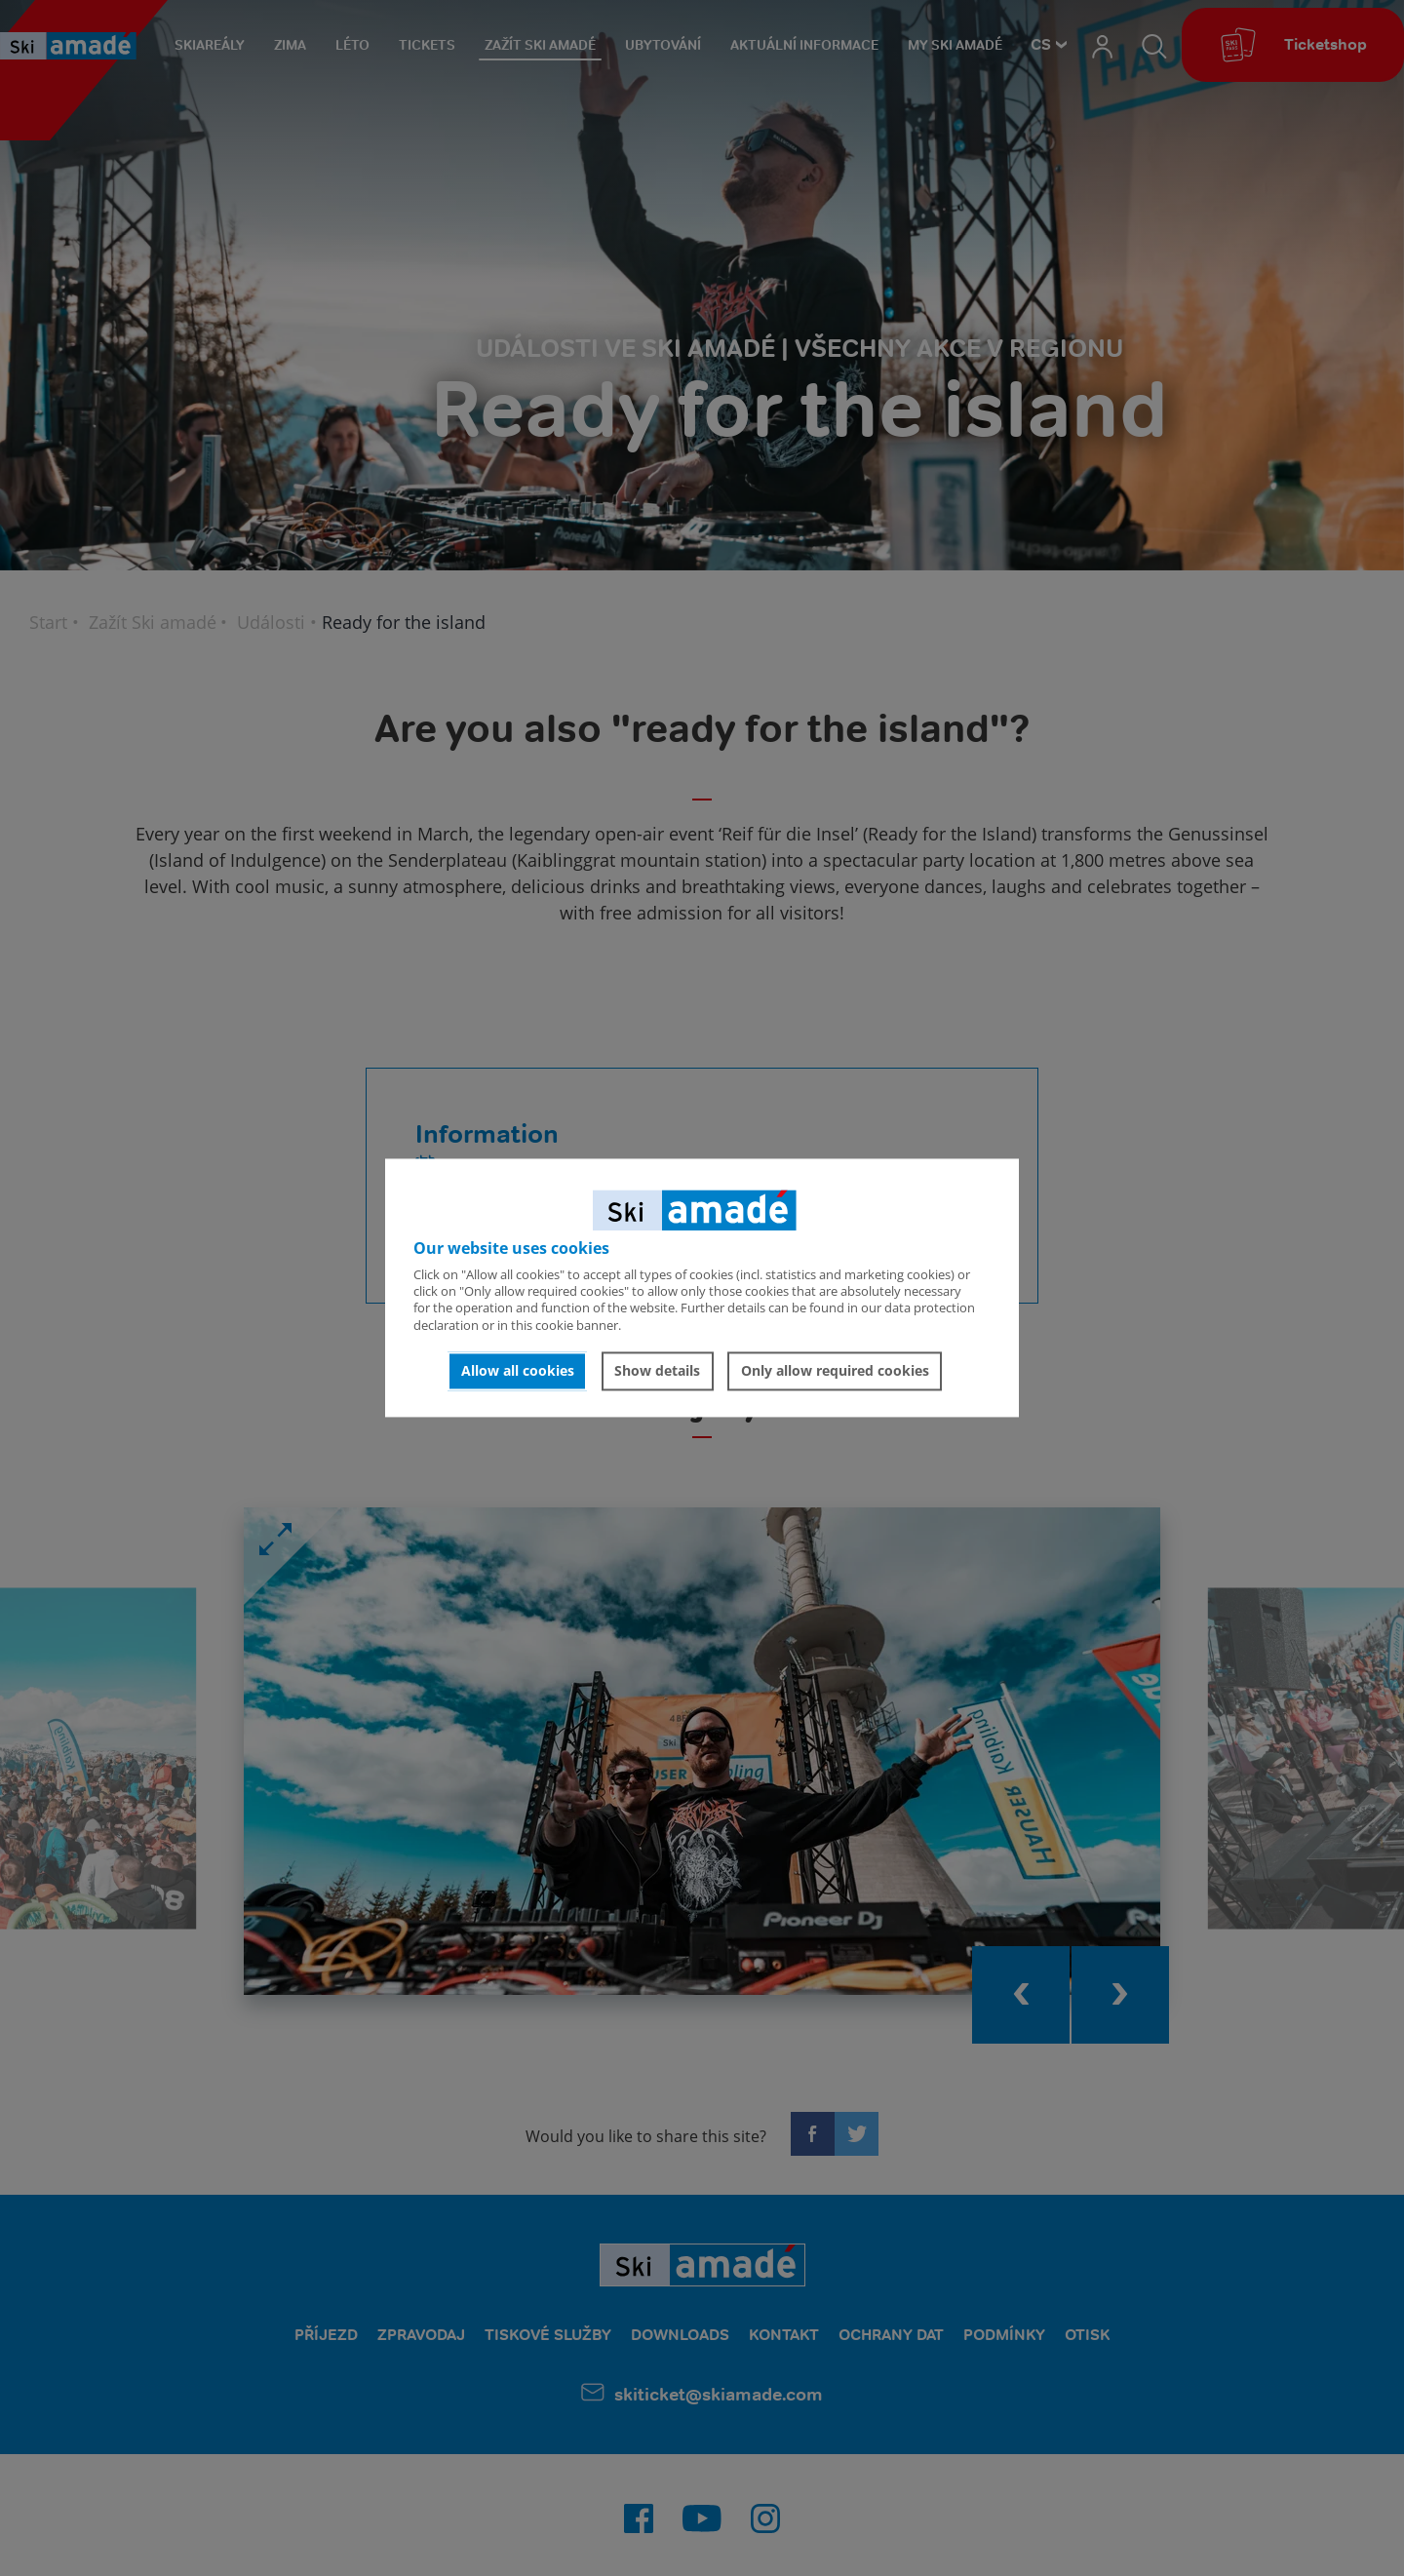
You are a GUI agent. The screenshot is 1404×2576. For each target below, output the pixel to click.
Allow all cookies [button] (517, 1370)
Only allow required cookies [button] (835, 1370)
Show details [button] (657, 1370)
